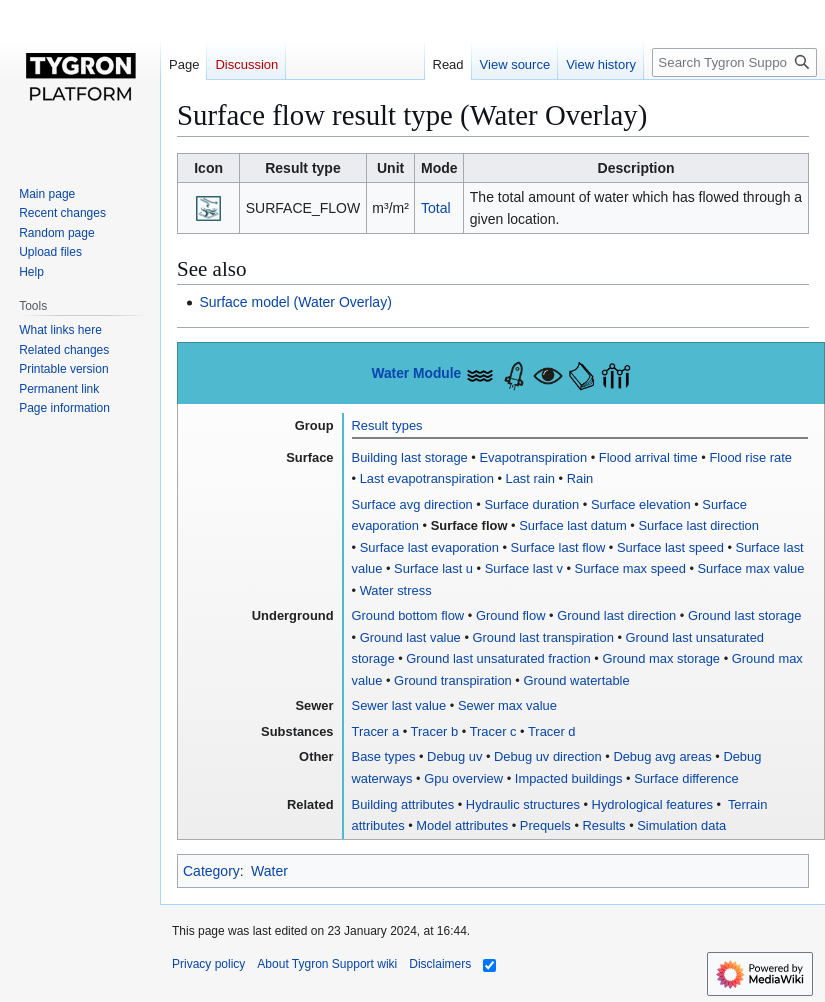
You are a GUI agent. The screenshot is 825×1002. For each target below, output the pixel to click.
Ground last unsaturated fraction (498, 658)
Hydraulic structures (523, 804)
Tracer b (435, 731)
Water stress (396, 590)
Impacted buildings (569, 778)
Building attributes (403, 804)
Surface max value (751, 568)
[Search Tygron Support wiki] (734, 62)
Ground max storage (661, 658)
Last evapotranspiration (427, 478)
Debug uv (454, 756)
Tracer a (376, 731)
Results (604, 825)
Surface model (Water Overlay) (295, 302)
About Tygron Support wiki (327, 964)
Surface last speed (670, 547)
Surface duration (531, 504)
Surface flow (469, 525)
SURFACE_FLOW (303, 208)
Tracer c (493, 731)
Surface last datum (573, 525)
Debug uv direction (548, 756)
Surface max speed (630, 568)
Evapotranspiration (533, 457)
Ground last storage (744, 615)
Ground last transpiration (543, 637)
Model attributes (462, 825)
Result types (387, 425)
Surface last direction (698, 525)
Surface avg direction (412, 504)
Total (436, 208)
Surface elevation (641, 504)
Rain (580, 478)
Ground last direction (616, 615)
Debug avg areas (662, 756)
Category (211, 871)
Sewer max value (507, 705)
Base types (384, 756)
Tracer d (552, 731)
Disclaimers (440, 964)
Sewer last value (399, 705)
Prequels (545, 825)
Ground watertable (576, 680)
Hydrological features (652, 804)
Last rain (531, 478)
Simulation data (681, 825)
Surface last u (433, 568)
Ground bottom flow (408, 615)
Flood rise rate (750, 457)
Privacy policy (208, 964)
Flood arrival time (648, 457)
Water (269, 871)
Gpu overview (463, 778)
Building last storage (410, 457)
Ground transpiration (453, 680)
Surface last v (524, 568)
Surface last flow (558, 547)
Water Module (416, 373)
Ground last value (410, 637)
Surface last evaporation (429, 547)
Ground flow (511, 615)
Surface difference (686, 778)
